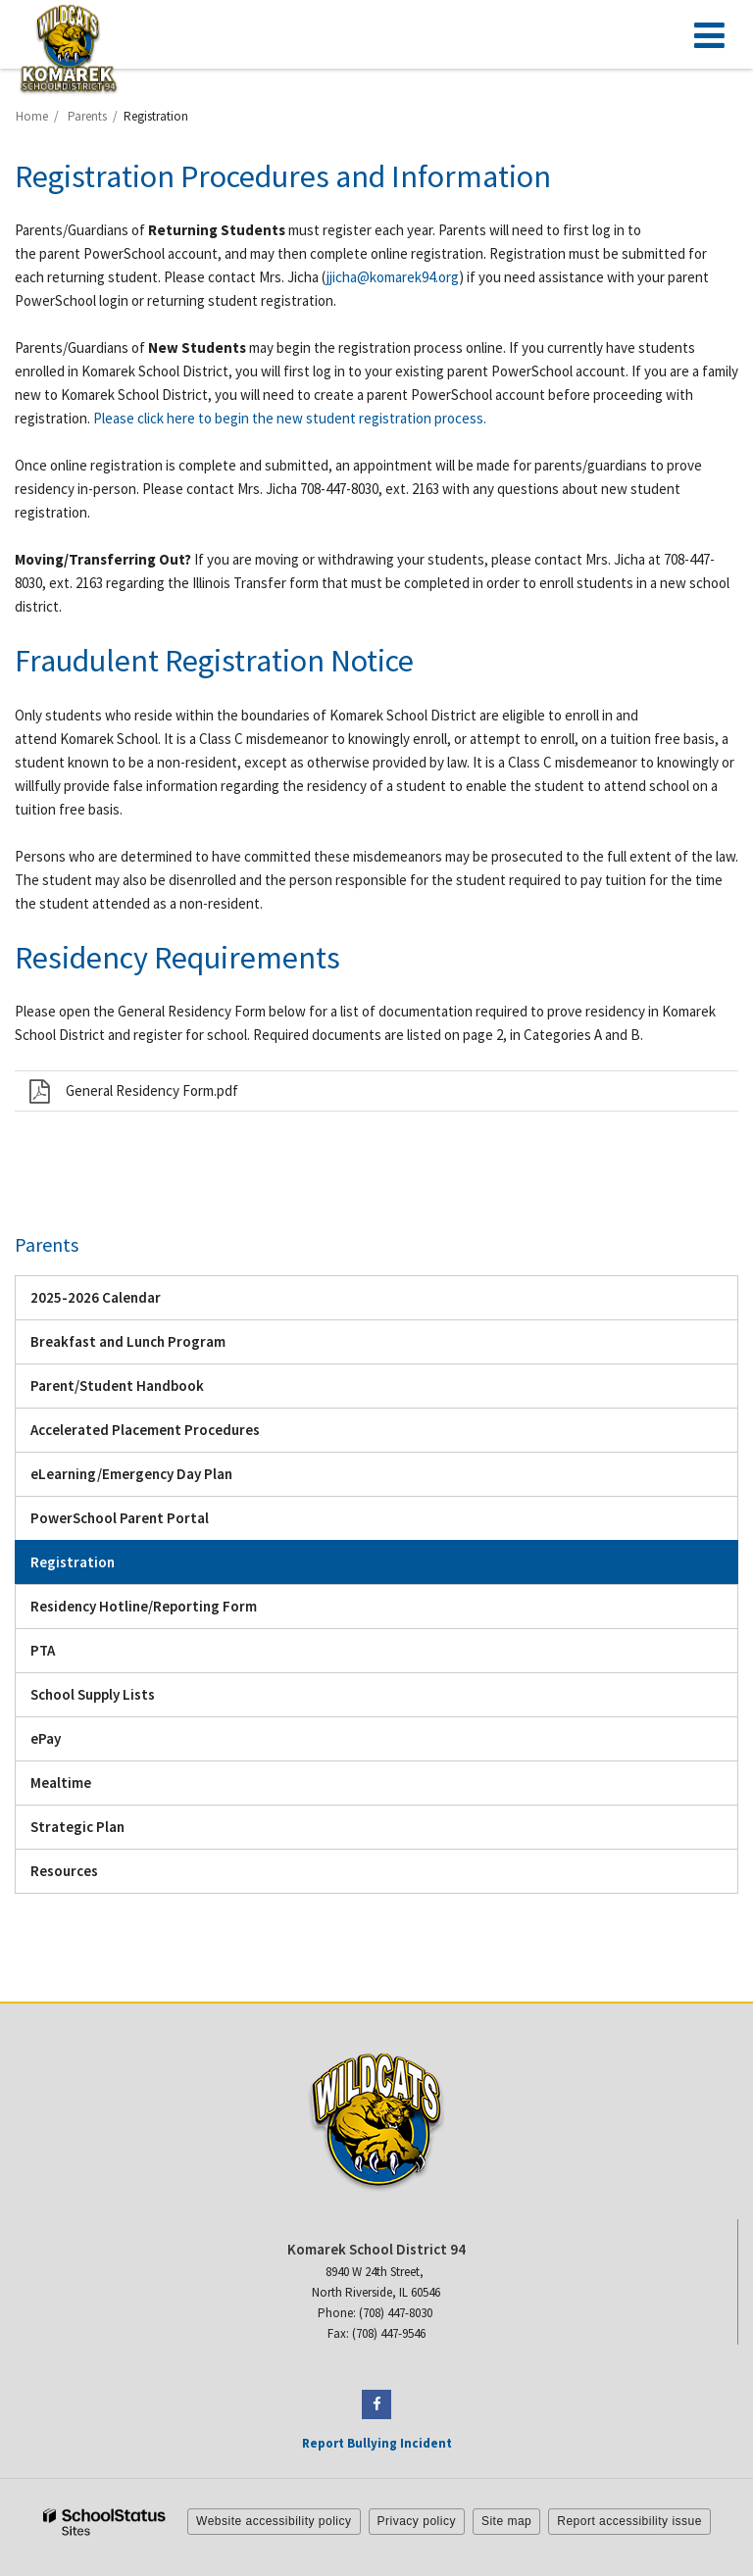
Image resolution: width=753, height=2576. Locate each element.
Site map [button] (506, 2521)
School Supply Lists (92, 1694)
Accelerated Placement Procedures (145, 1429)
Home (32, 116)
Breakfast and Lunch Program (128, 1341)
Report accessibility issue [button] (629, 2521)
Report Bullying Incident (377, 2443)
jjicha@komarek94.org (392, 277)
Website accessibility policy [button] (274, 2521)
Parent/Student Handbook (144, 1390)
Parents (87, 116)
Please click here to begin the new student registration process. (289, 418)
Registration (72, 1562)
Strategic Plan (77, 1826)
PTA (42, 1650)
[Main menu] (708, 34)
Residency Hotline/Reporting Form (143, 1606)
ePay (73, 1743)
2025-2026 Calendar (123, 1302)
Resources (64, 1870)
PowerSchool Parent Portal (147, 1523)
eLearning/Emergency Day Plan (158, 1478)
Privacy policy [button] (416, 2521)
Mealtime (60, 1782)
